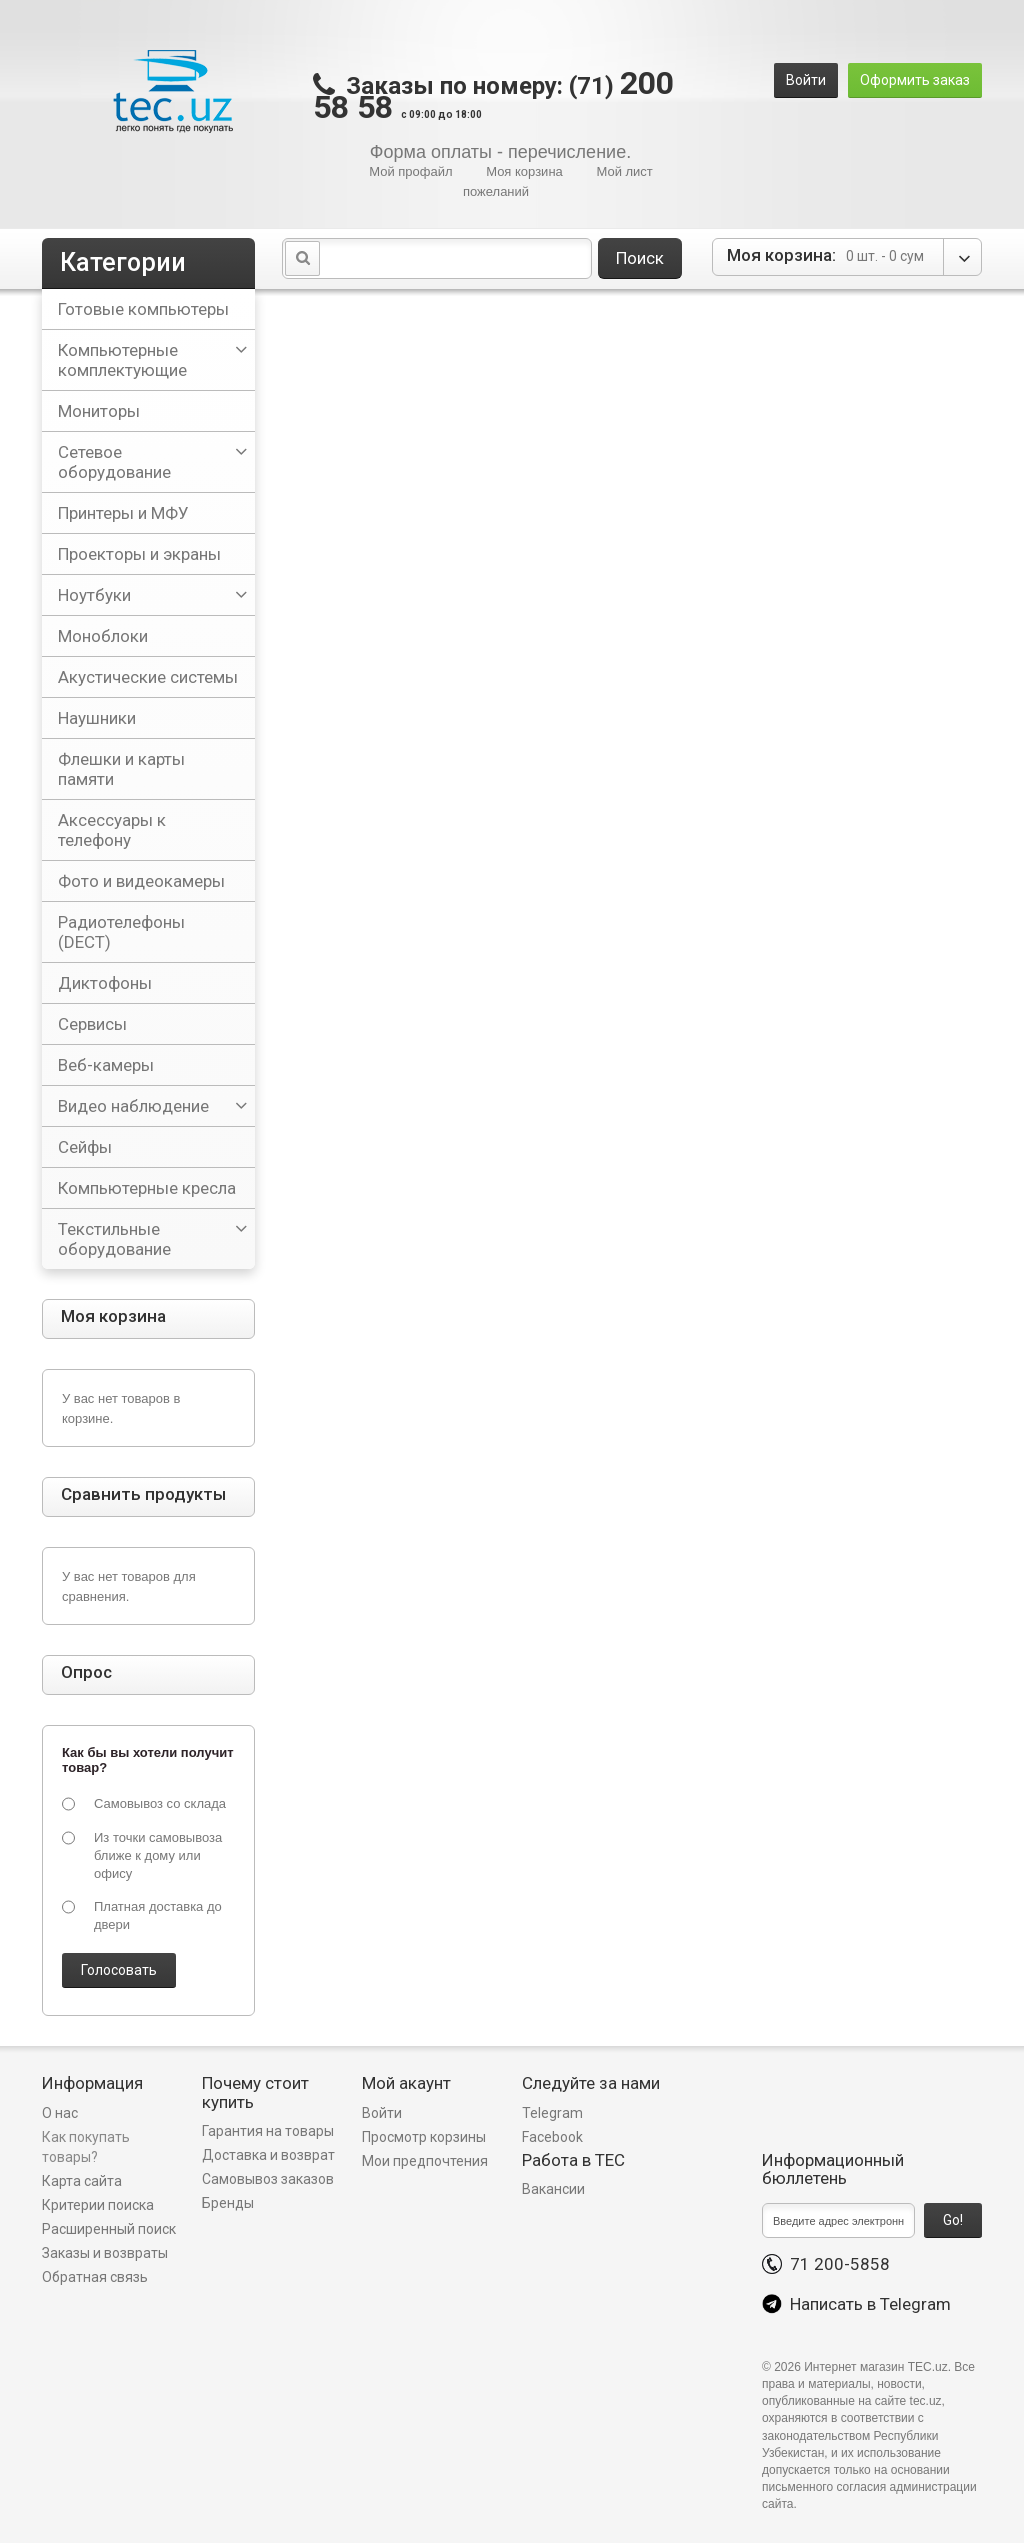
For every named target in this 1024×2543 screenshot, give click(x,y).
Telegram (552, 2113)
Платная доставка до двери (158, 1915)
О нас (60, 2113)
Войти (806, 80)
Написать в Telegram (856, 2304)
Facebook (552, 2137)
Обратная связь (95, 2277)
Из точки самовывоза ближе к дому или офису (158, 1855)
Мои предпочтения (425, 2161)
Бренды (228, 2203)
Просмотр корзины (424, 2137)
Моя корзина (524, 171)
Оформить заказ (915, 80)
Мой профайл (410, 171)
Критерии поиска (98, 2205)
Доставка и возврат (268, 2155)
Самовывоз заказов (268, 2179)
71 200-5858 (826, 2264)
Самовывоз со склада (160, 1803)
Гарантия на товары (269, 2131)
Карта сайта (82, 2181)
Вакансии (553, 2189)
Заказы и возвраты (105, 2253)
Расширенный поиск (109, 2229)
